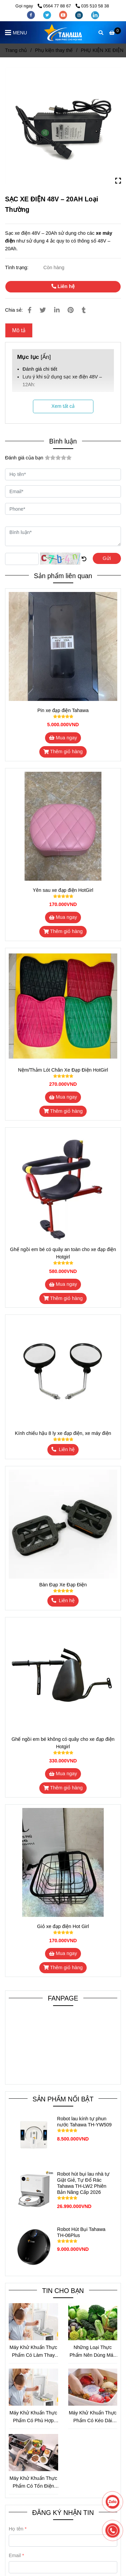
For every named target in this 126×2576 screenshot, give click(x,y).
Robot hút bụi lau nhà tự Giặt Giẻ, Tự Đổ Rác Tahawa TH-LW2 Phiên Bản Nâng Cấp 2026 (83, 2183)
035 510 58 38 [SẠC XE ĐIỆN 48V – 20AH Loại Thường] (92, 5)
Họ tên (16, 2528)
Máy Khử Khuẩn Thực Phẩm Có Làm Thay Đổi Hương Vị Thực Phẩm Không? (33, 2352)
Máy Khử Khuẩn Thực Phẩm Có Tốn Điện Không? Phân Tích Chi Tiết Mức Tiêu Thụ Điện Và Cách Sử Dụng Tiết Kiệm (33, 2482)
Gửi (107, 558)
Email (15, 2555)
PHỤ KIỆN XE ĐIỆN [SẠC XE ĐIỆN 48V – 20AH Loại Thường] (102, 50)
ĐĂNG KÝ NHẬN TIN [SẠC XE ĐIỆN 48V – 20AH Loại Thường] (63, 2512)
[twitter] (48, 14)
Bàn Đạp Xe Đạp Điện (63, 1584)
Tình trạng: (17, 267)
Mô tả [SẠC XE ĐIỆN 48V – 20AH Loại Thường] (19, 330)
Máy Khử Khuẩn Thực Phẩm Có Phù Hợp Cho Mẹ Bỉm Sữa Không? (33, 2417)
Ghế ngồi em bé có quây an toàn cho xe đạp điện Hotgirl (63, 1253)
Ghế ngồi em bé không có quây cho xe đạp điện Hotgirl (63, 1742)
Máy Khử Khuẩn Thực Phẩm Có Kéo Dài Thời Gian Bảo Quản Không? (93, 2417)
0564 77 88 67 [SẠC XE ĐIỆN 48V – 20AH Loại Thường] (55, 5)
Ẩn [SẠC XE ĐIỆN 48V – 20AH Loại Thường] (45, 356)
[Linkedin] (57, 310)
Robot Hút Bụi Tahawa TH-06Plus (81, 2232)
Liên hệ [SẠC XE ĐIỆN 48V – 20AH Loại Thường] (62, 286)
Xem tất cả (63, 406)
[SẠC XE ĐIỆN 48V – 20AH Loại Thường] (63, 32)
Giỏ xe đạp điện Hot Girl (63, 1926)
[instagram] (80, 14)
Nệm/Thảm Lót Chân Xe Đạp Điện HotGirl (63, 1070)
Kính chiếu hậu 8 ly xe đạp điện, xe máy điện (63, 1433)
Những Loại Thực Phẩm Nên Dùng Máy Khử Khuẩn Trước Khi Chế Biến (92, 2352)
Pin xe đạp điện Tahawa (63, 710)
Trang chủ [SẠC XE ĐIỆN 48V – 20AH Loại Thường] (16, 50)
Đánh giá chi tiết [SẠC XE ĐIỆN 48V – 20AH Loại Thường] (40, 369)
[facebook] (32, 14)
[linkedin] (95, 14)
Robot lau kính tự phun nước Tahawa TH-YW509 (84, 2121)
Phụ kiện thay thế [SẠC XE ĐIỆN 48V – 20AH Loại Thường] (54, 50)
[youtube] (64, 14)
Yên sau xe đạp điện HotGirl (63, 890)
